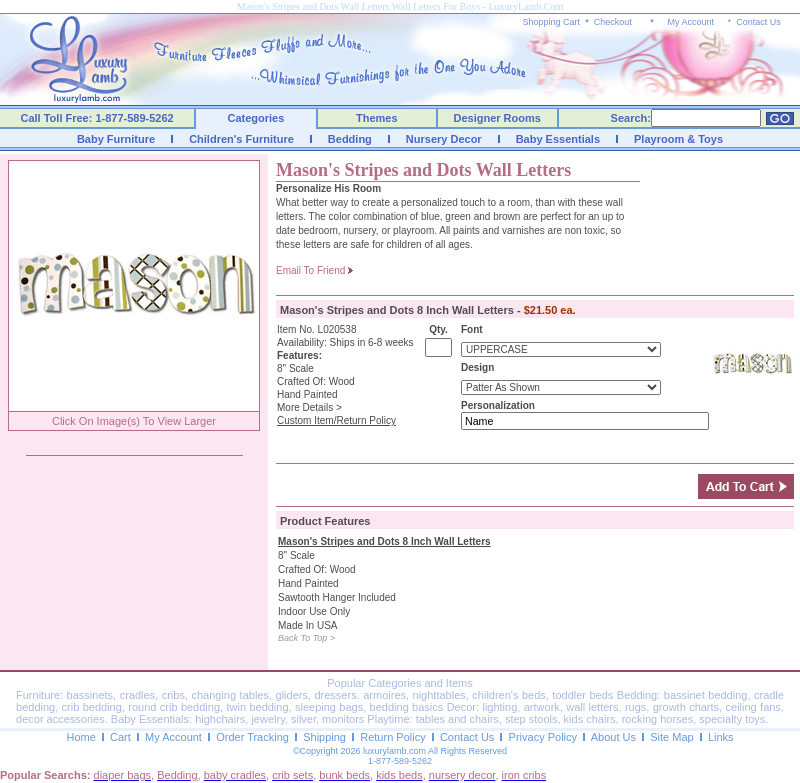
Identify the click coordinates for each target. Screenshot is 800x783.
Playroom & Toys (678, 139)
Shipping (324, 737)
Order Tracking (252, 737)
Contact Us (758, 22)
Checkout (613, 22)
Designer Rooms (496, 118)
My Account (690, 22)
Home (80, 737)
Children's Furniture (241, 139)
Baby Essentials (558, 139)
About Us (613, 737)
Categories (256, 118)
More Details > (309, 407)
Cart (120, 737)
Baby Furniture (116, 139)
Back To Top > (306, 638)
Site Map (671, 737)
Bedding (350, 139)
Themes (377, 118)
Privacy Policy (543, 737)
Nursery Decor (444, 139)
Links (721, 737)
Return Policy (392, 737)
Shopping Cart (552, 22)
